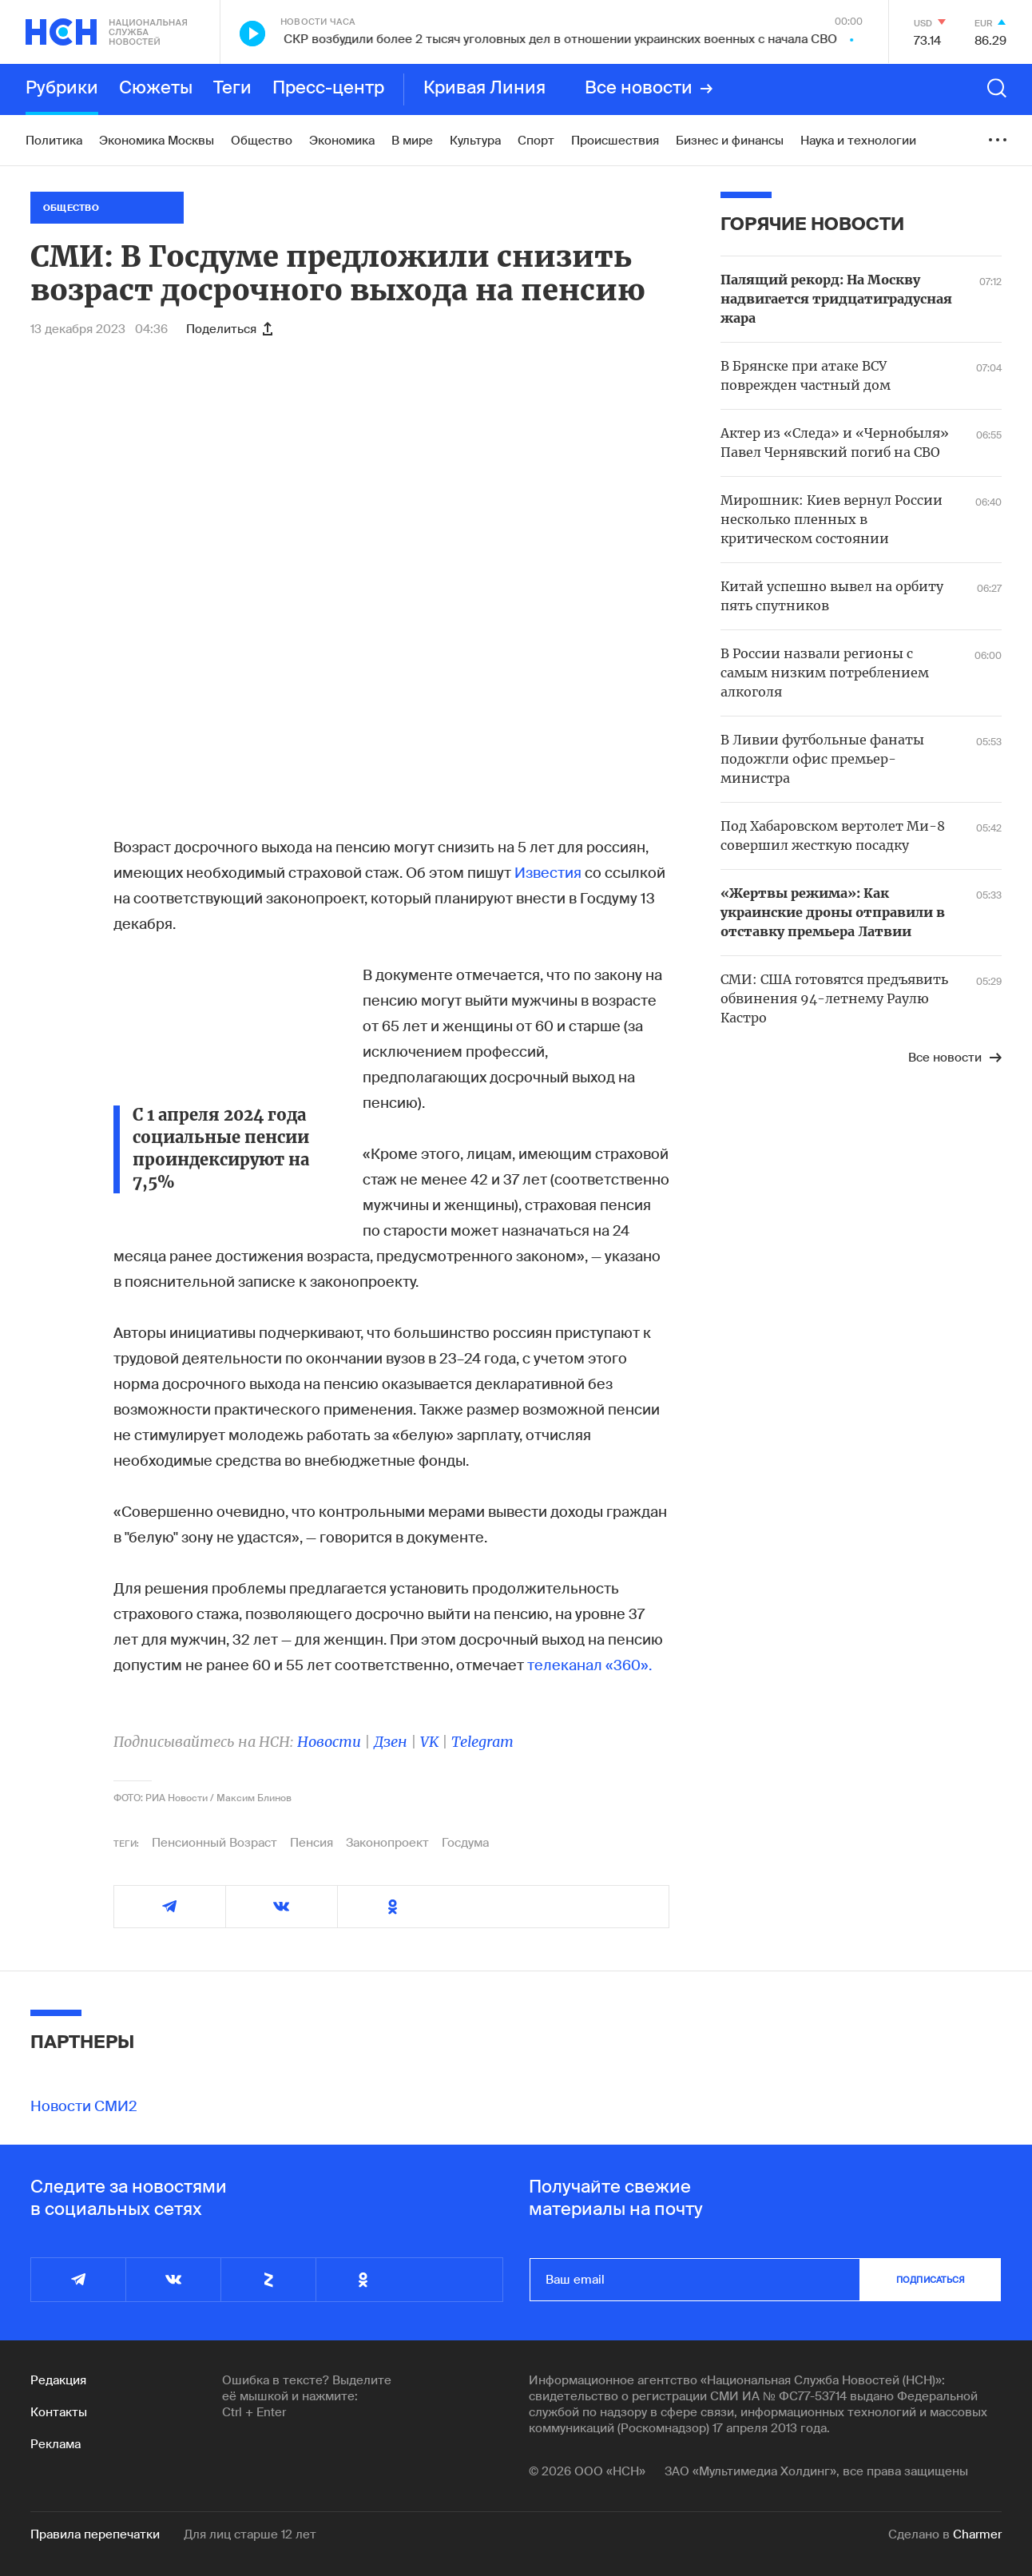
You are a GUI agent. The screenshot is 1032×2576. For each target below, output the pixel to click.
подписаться (930, 2279)
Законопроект (387, 1843)
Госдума (465, 1843)
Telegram (482, 1742)
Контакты (58, 2412)
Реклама (55, 2444)
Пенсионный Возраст (214, 1843)
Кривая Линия (484, 88)
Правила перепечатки (95, 2534)
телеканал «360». (589, 1665)
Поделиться (229, 329)
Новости (329, 1742)
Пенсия (311, 1843)
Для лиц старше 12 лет (250, 2534)
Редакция (58, 2380)
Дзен (390, 1742)
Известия (549, 873)
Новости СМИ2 (83, 2106)
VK (429, 1742)
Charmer (977, 2534)
